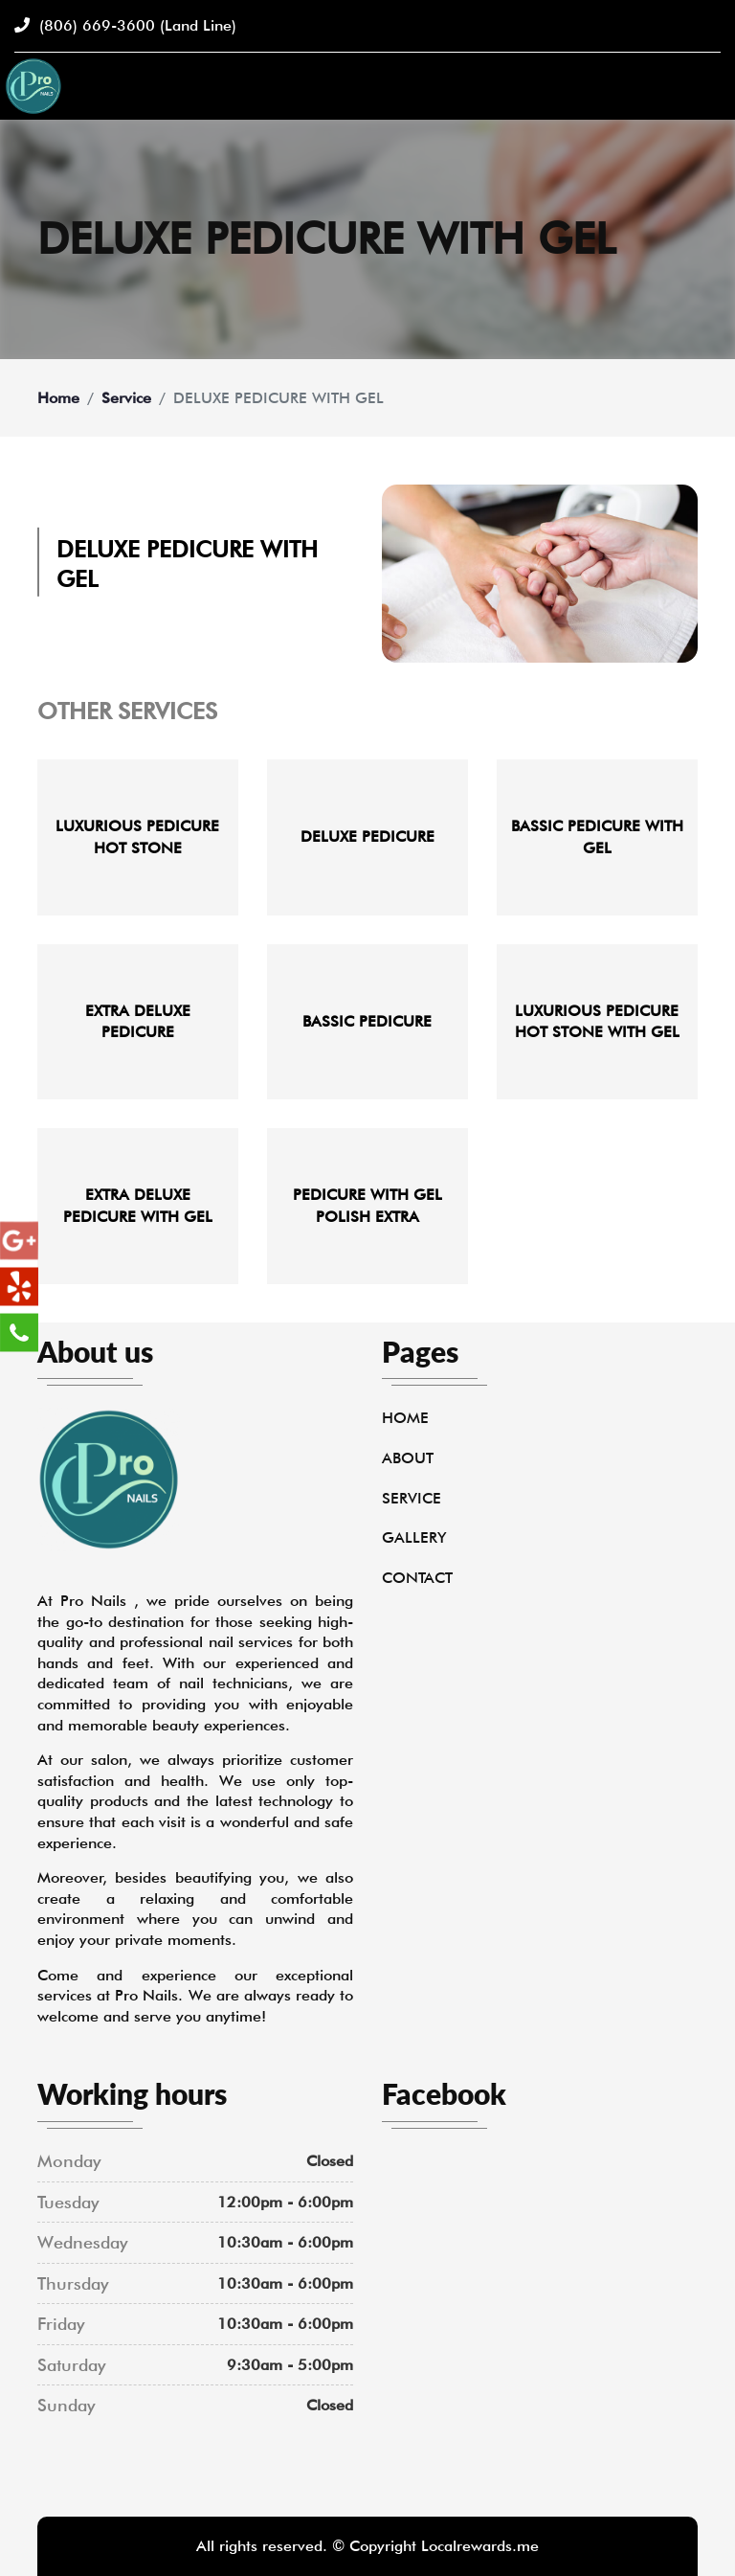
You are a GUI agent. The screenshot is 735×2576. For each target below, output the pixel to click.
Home (58, 398)
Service (126, 398)
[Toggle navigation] (709, 86)
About (408, 1458)
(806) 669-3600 (125, 25)
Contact (417, 1578)
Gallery (414, 1537)
